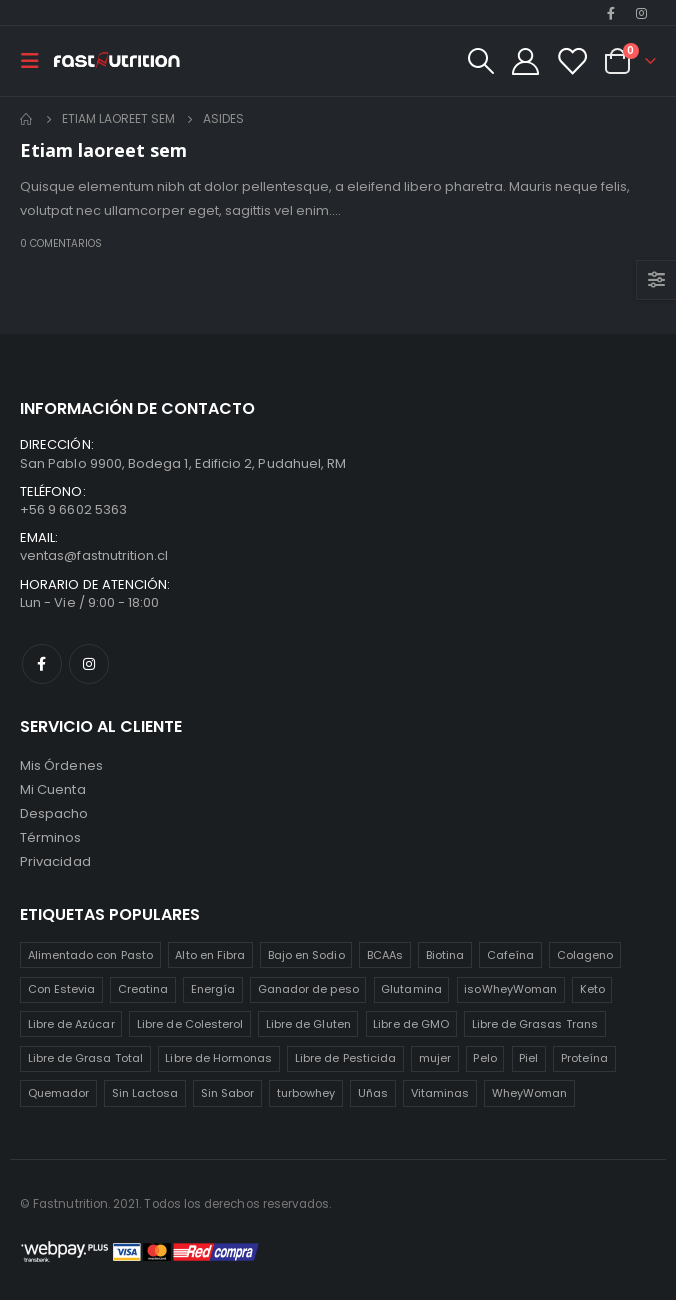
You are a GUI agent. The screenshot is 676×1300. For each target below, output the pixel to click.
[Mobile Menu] (36, 61)
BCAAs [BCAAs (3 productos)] (385, 955)
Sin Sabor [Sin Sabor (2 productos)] (228, 1093)
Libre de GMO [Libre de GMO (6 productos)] (411, 1024)
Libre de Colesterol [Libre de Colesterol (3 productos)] (190, 1024)
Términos (51, 837)
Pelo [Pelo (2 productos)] (484, 1058)
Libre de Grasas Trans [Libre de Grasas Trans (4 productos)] (535, 1024)
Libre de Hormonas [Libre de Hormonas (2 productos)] (218, 1058)
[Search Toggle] (480, 61)
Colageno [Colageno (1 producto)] (585, 955)
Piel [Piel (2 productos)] (528, 1058)
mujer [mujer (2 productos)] (435, 1058)
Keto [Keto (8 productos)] (592, 989)
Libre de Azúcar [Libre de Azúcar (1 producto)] (71, 1024)
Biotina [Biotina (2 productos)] (445, 955)
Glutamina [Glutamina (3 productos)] (411, 989)
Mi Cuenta (53, 789)
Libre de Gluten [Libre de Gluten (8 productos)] (308, 1024)
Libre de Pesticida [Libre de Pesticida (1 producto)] (345, 1058)
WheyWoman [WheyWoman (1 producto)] (530, 1093)
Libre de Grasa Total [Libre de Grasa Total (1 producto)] (85, 1058)
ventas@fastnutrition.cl (94, 555)
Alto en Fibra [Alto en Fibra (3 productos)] (210, 955)
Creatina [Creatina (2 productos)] (143, 989)
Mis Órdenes (61, 765)
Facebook (42, 664)
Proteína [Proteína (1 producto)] (585, 1058)
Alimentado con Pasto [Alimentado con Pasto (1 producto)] (90, 955)
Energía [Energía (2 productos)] (213, 989)
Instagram (89, 664)
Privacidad (55, 861)
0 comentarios (61, 243)
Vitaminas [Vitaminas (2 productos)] (440, 1093)
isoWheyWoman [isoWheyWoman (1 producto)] (510, 989)
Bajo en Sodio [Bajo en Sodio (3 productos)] (306, 955)
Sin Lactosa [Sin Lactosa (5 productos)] (145, 1093)
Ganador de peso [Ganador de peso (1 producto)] (308, 989)
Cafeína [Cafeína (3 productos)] (510, 955)
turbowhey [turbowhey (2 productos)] (306, 1093)
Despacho (54, 813)
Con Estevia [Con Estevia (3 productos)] (62, 989)
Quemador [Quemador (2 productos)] (59, 1093)
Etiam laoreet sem (103, 150)
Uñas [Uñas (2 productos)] (373, 1093)
